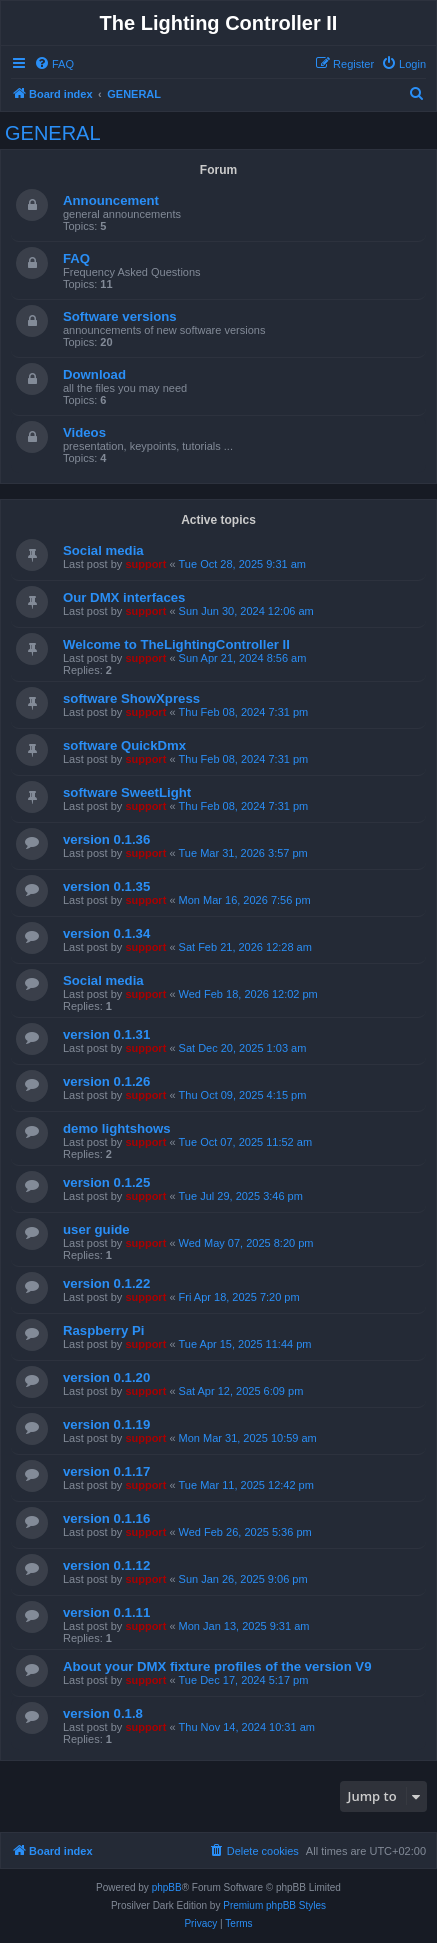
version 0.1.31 (106, 1034)
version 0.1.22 (106, 1283)
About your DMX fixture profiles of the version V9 (217, 1666)
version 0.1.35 (106, 886)
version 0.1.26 (106, 1081)
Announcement (111, 200)
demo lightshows (117, 1128)
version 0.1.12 (106, 1565)
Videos (84, 432)
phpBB (167, 1887)
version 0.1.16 (106, 1518)
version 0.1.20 (106, 1377)
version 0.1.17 (106, 1471)
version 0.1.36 (106, 839)
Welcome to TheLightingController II (176, 644)
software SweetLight (127, 792)
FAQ (76, 258)
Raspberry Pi (103, 1330)
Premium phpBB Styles (274, 1905)
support (145, 564)
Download (94, 374)
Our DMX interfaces (124, 597)
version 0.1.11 (106, 1612)
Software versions (120, 316)
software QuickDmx (124, 745)
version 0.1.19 (106, 1424)
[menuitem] (54, 64)
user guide (96, 1229)
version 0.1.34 (106, 933)
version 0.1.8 (103, 1713)
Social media (103, 550)
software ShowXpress (131, 698)
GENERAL (53, 133)
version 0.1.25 (106, 1182)
